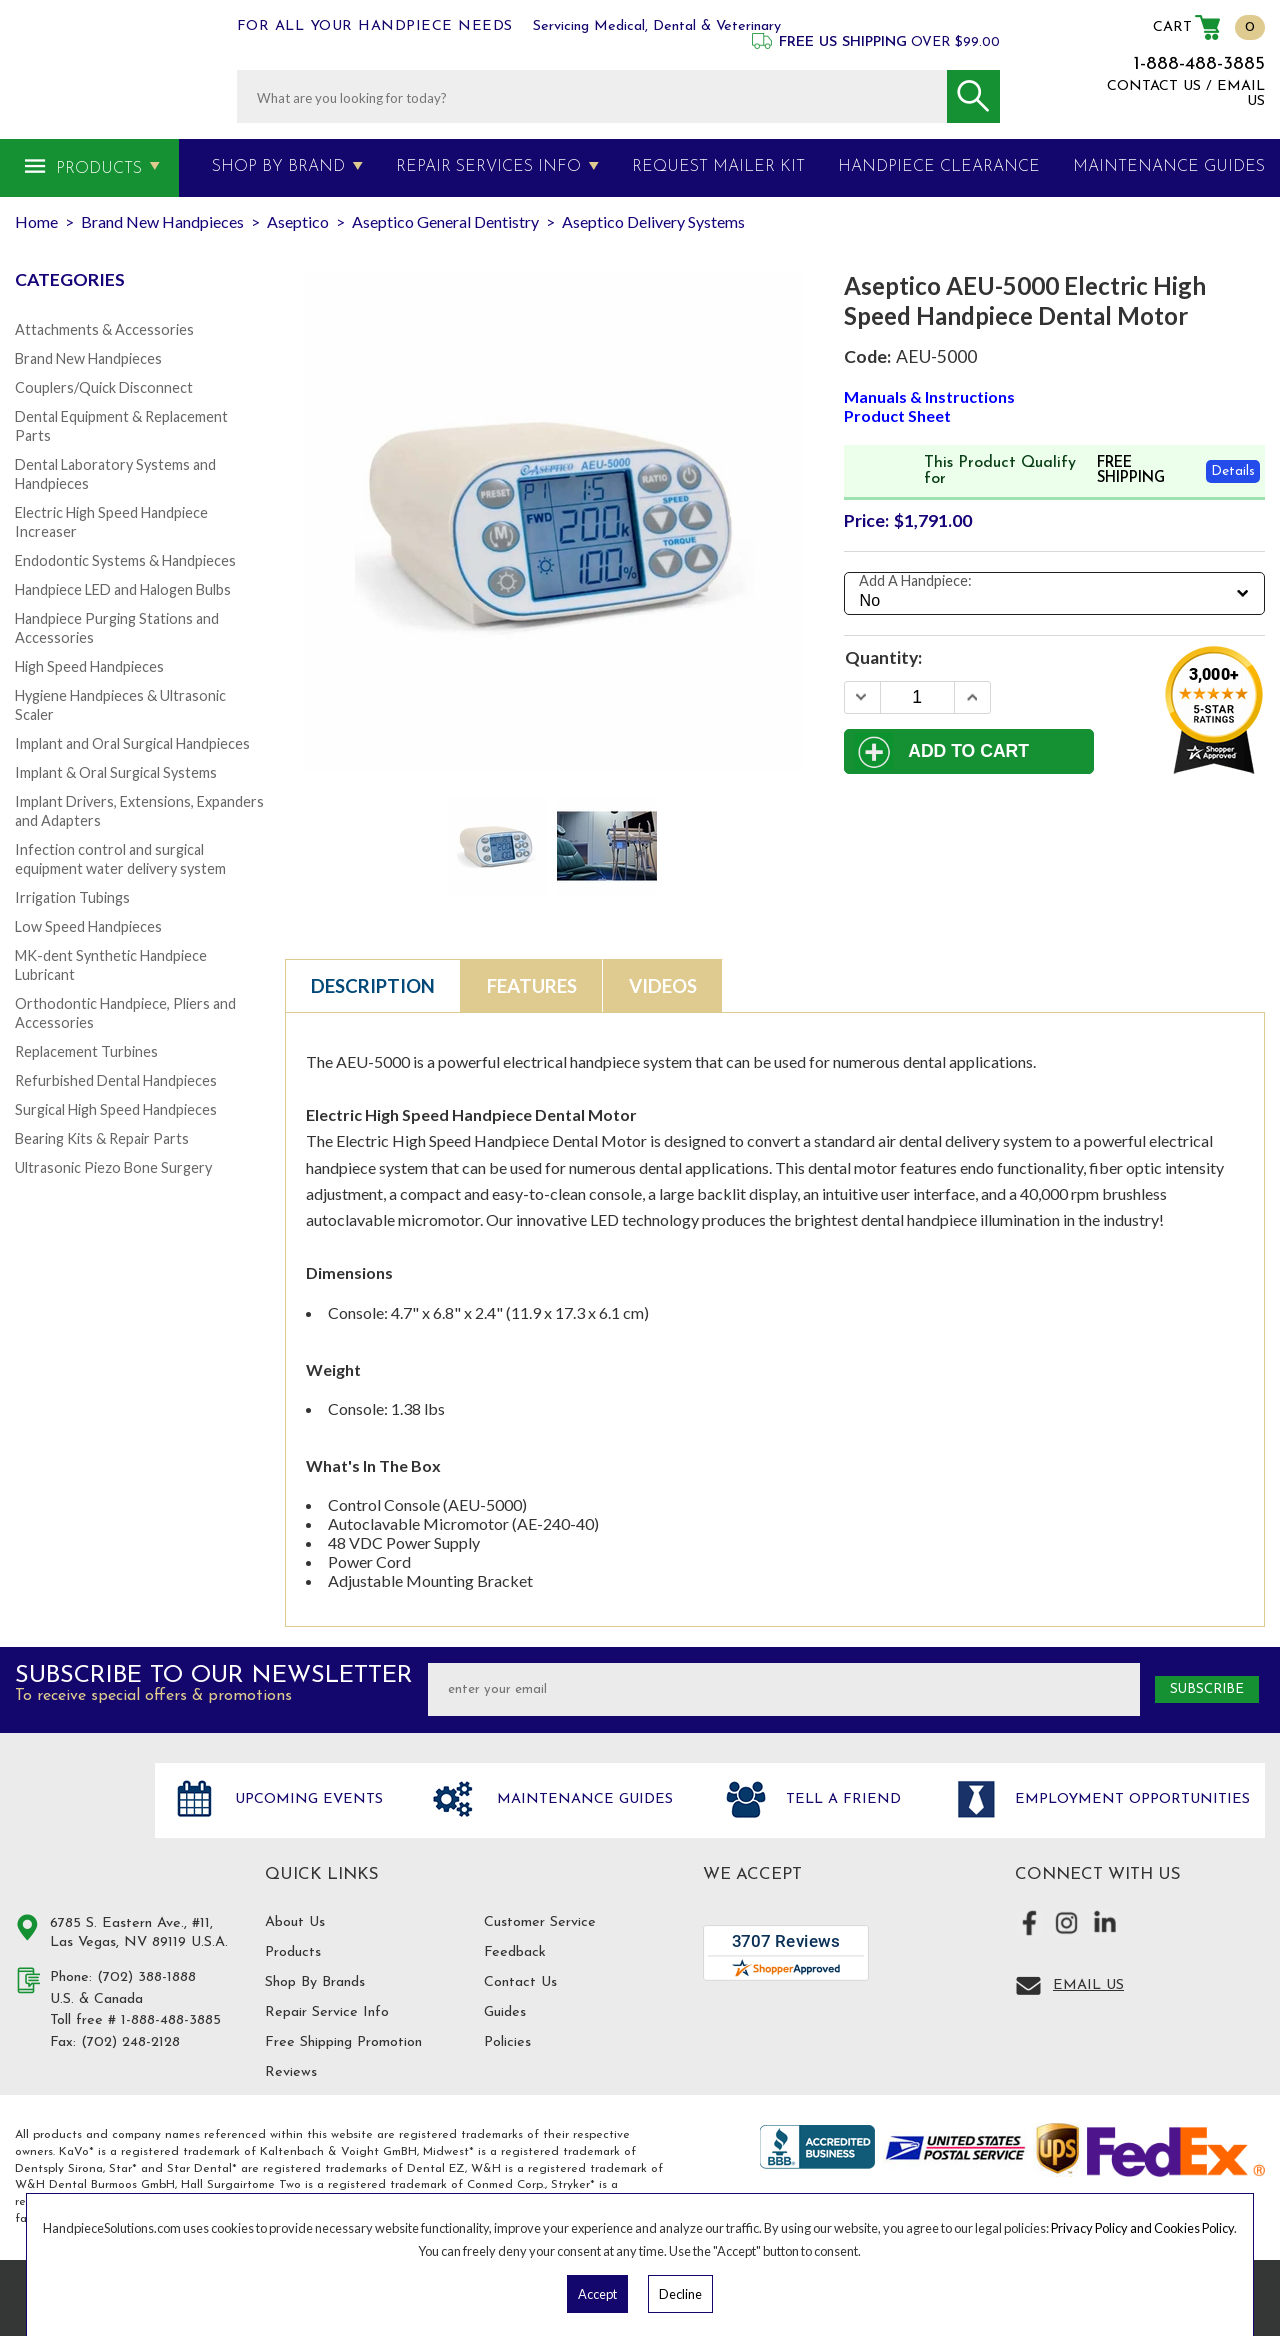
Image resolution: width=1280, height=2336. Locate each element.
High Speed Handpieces (89, 666)
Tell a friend (841, 1800)
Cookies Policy (1194, 2228)
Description (373, 986)
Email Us (1088, 1985)
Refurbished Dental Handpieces (116, 1080)
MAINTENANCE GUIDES (1169, 167)
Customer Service (540, 1922)
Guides (505, 2012)
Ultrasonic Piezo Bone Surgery (113, 1167)
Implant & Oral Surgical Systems (116, 772)
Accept (597, 2294)
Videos (663, 986)
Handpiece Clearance (939, 167)
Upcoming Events (306, 1800)
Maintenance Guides (582, 1800)
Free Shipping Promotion (343, 2042)
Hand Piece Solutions (73, 1821)
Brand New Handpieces (88, 358)
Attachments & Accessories (104, 329)
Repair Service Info (327, 2012)
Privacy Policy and (1102, 2228)
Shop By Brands (315, 1982)
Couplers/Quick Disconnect (104, 387)
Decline (680, 2294)
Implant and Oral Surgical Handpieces (132, 743)
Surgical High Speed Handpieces (116, 1109)
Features (532, 986)
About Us (295, 1922)
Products (99, 169)
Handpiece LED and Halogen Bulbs (123, 589)
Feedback (515, 1952)
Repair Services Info (488, 167)
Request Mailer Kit (718, 167)
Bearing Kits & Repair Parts (102, 1138)
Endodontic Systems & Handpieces (125, 560)
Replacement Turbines (86, 1051)
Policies (507, 2042)
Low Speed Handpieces (88, 926)
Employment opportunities (1130, 1800)
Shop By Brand (278, 167)
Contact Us (520, 1982)
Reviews (291, 2072)
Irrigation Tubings (72, 897)
